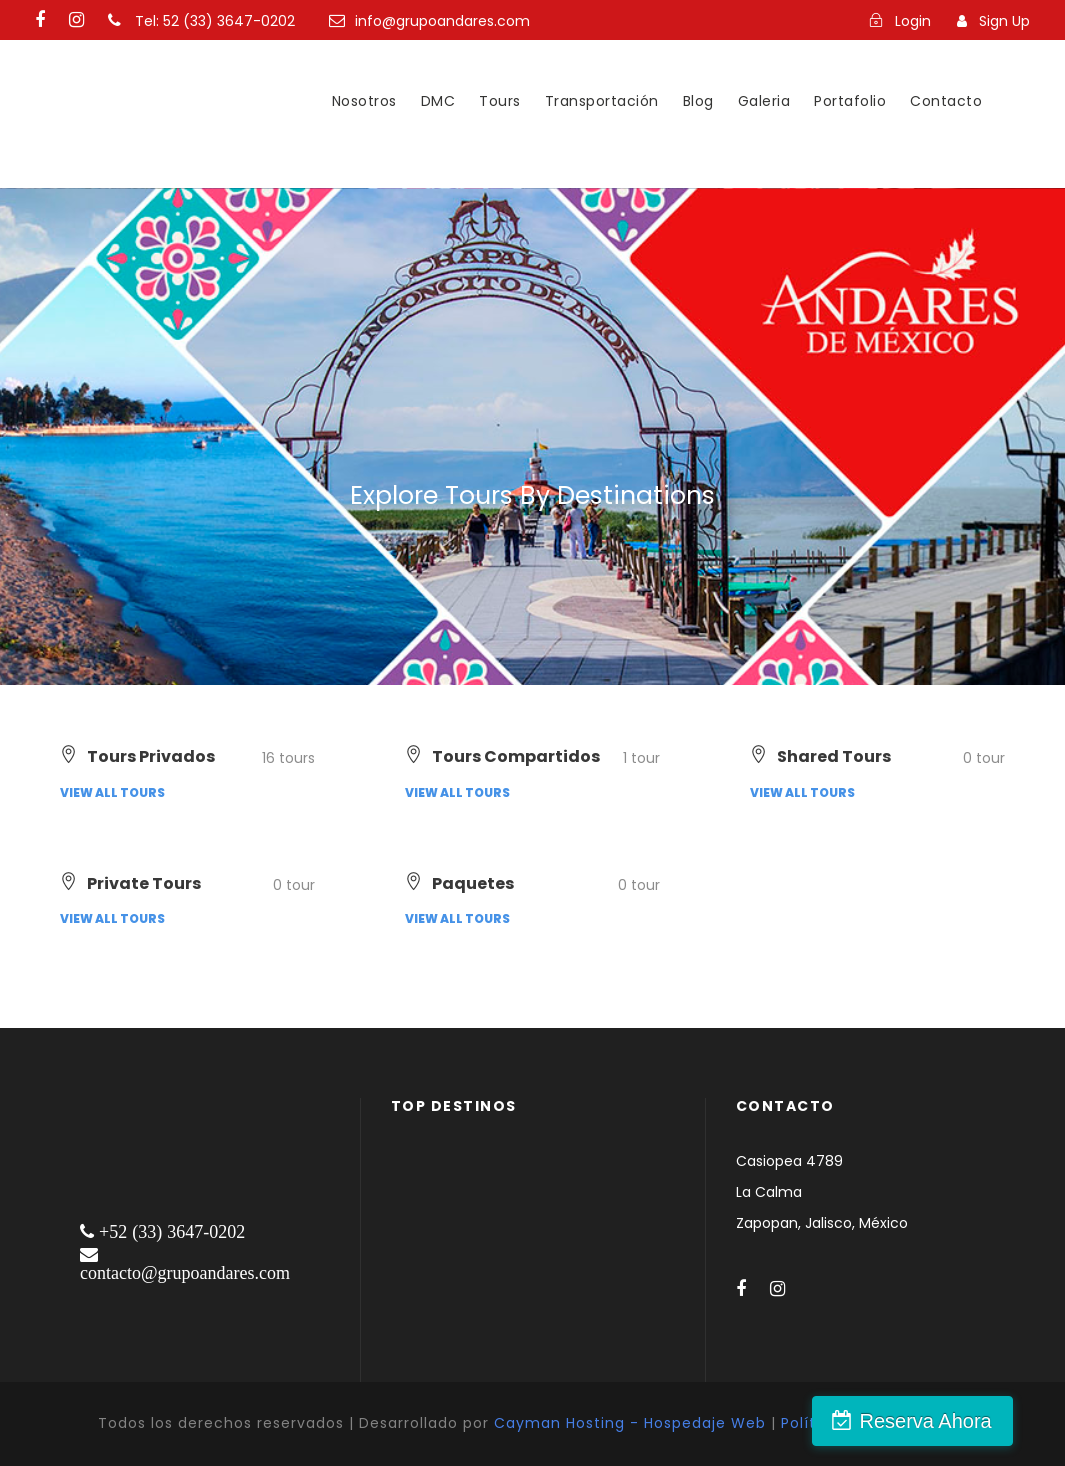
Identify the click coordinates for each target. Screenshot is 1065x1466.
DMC (438, 101)
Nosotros (364, 101)
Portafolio (850, 101)
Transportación (602, 101)
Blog (698, 101)
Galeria (764, 101)
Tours (500, 101)
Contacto (946, 101)
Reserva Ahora (958, 1421)
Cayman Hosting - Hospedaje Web (630, 1423)
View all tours (112, 792)
